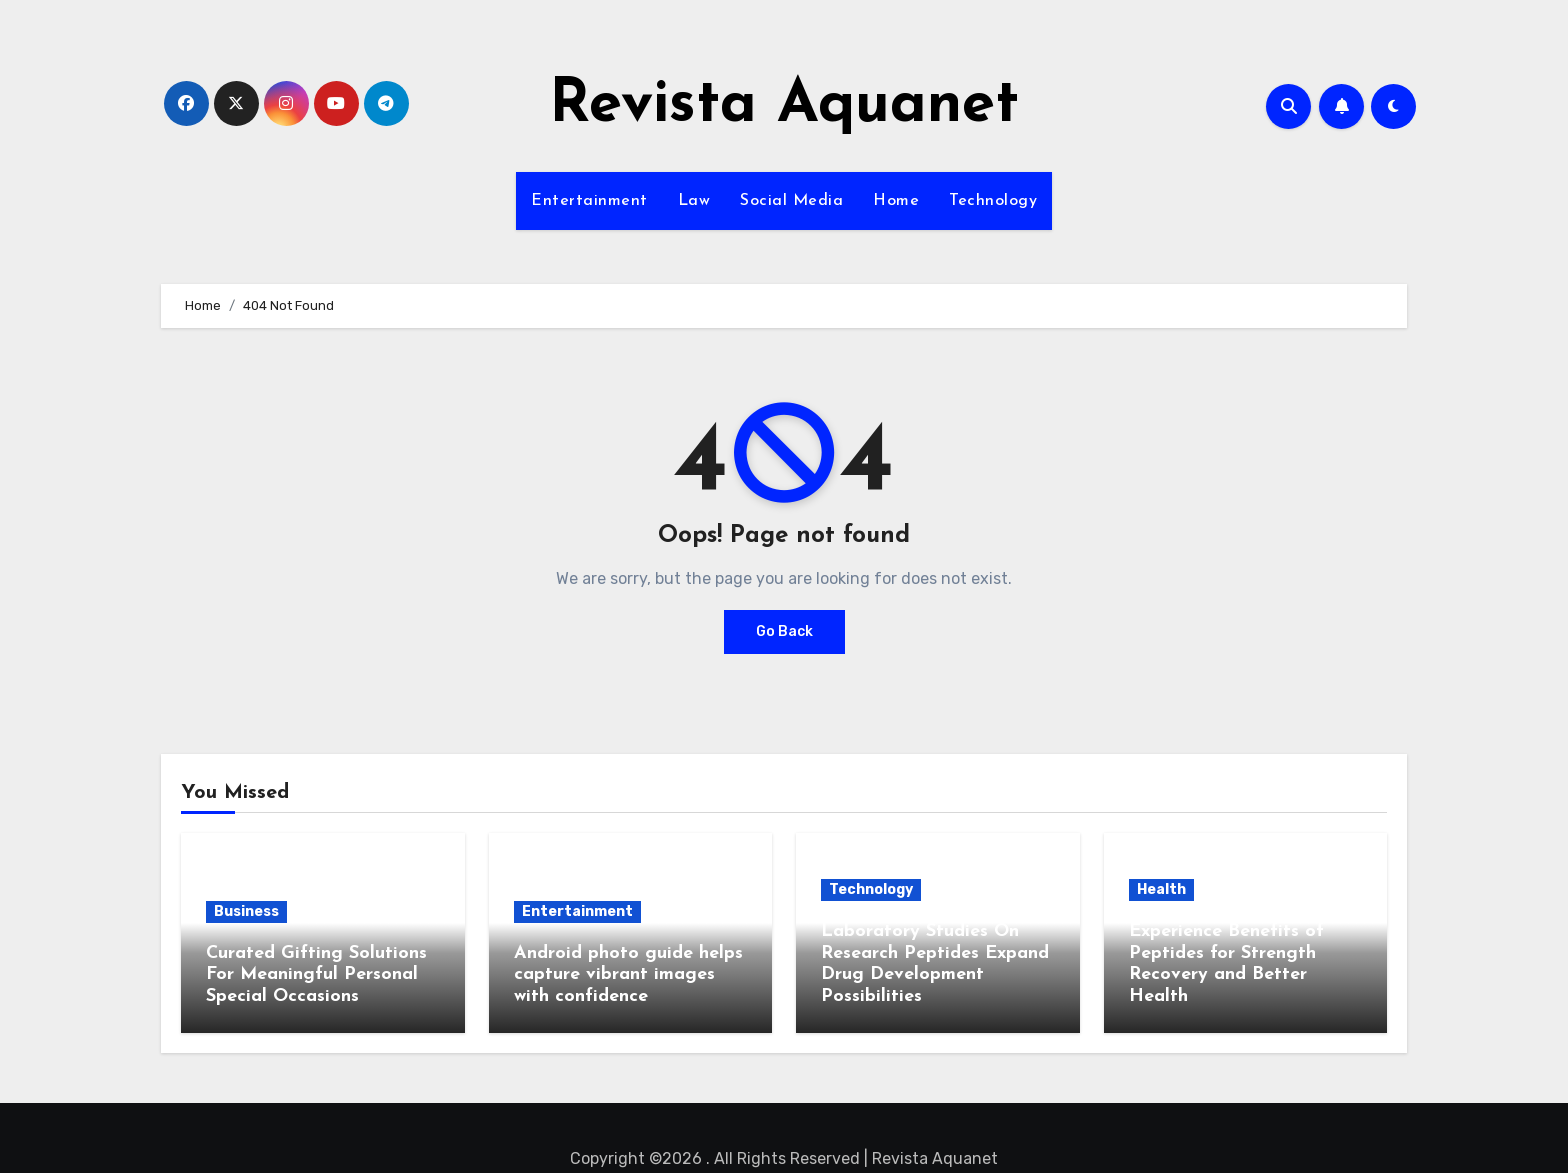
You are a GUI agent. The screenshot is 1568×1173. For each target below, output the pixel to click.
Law (694, 201)
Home (896, 201)
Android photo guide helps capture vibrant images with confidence (628, 975)
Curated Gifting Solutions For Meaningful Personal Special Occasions (316, 975)
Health (1161, 889)
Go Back (784, 631)
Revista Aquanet (784, 106)
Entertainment (589, 201)
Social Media (791, 201)
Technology (993, 201)
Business (246, 911)
